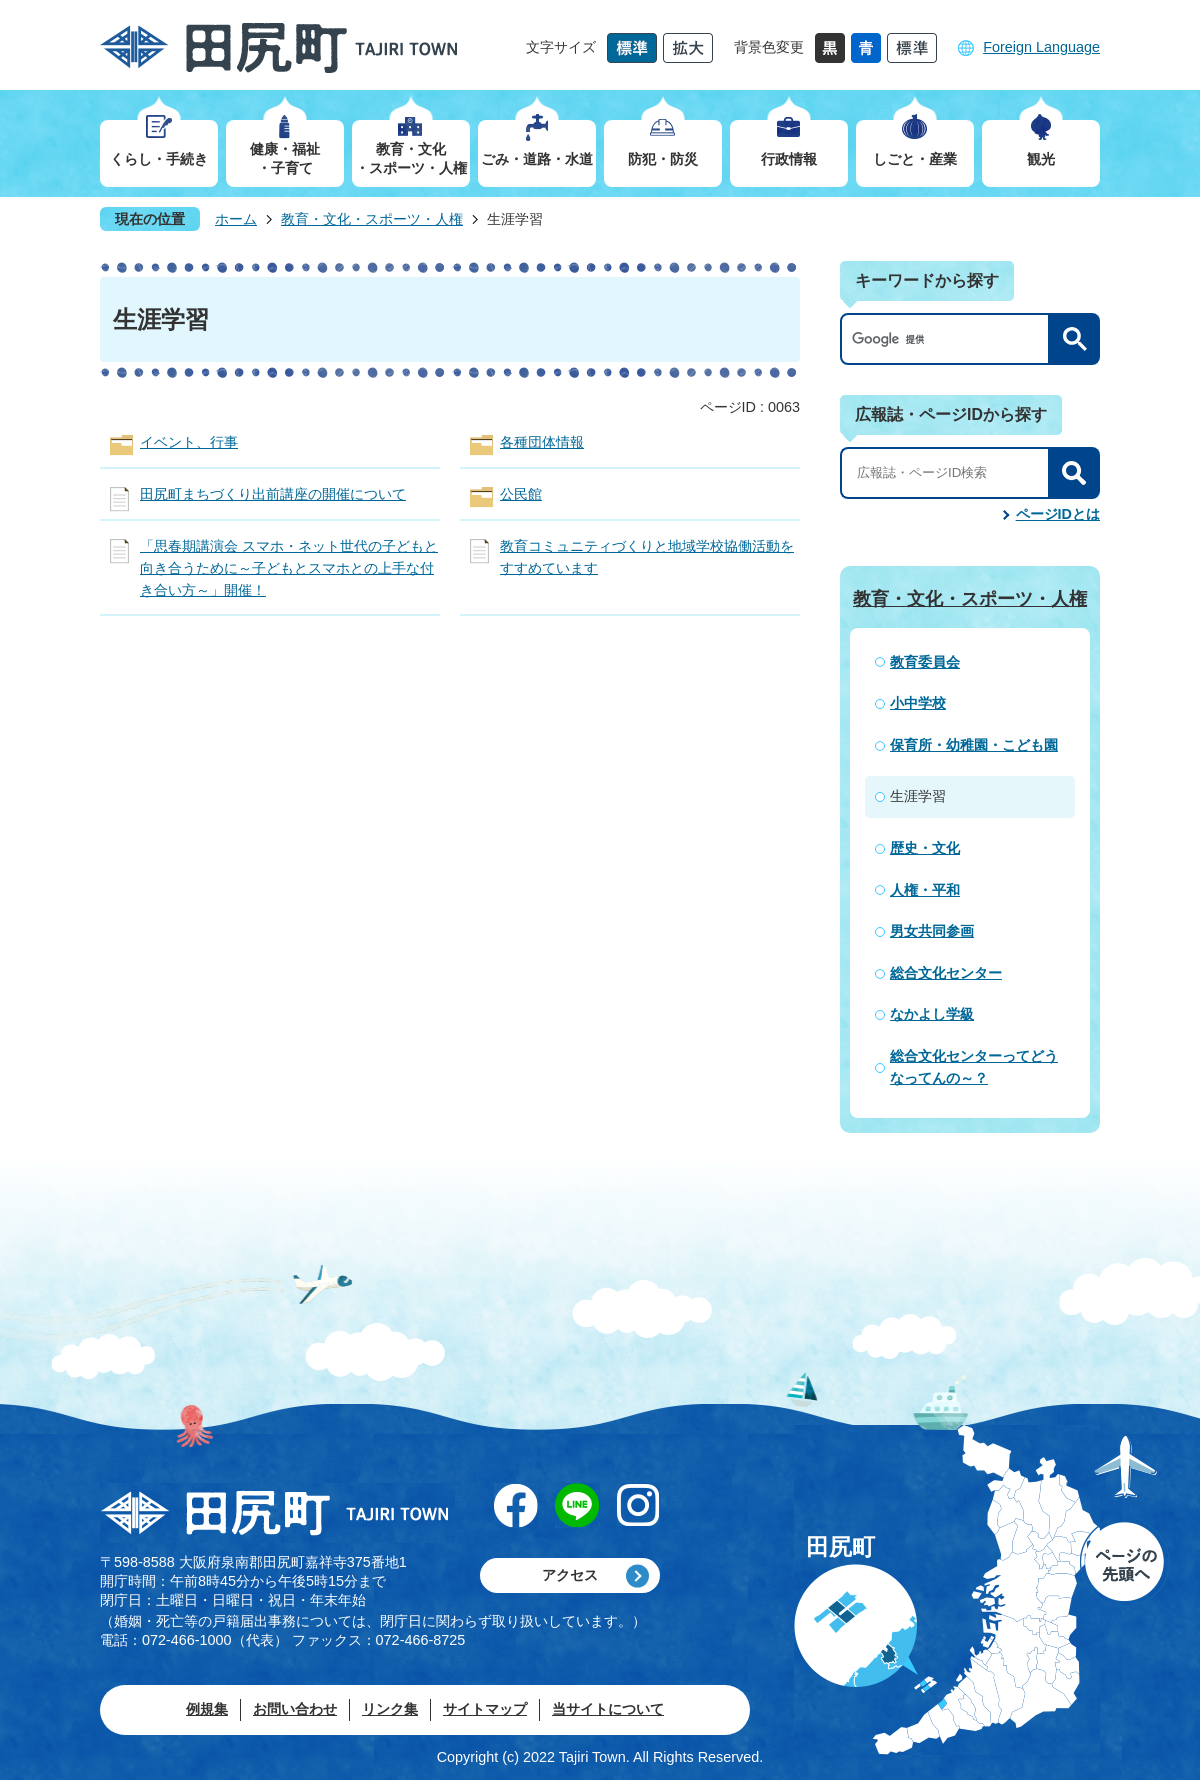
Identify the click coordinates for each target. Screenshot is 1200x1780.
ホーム (236, 219)
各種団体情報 (542, 442)
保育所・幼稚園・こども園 (974, 745)
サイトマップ (485, 1709)
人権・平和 (925, 890)
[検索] (950, 339)
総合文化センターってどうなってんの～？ (974, 1067)
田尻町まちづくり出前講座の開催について (273, 494)
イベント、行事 (189, 442)
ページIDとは (1058, 514)
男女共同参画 (932, 931)
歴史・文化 (925, 848)
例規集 (207, 1709)
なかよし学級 (932, 1014)
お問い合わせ (295, 1709)
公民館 (521, 494)
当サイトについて (608, 1709)
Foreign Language (1041, 47)
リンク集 (390, 1709)
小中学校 (918, 703)
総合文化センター (946, 973)
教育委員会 (925, 662)
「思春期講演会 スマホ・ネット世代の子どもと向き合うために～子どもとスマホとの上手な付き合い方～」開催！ (289, 567)
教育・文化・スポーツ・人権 (372, 219)
